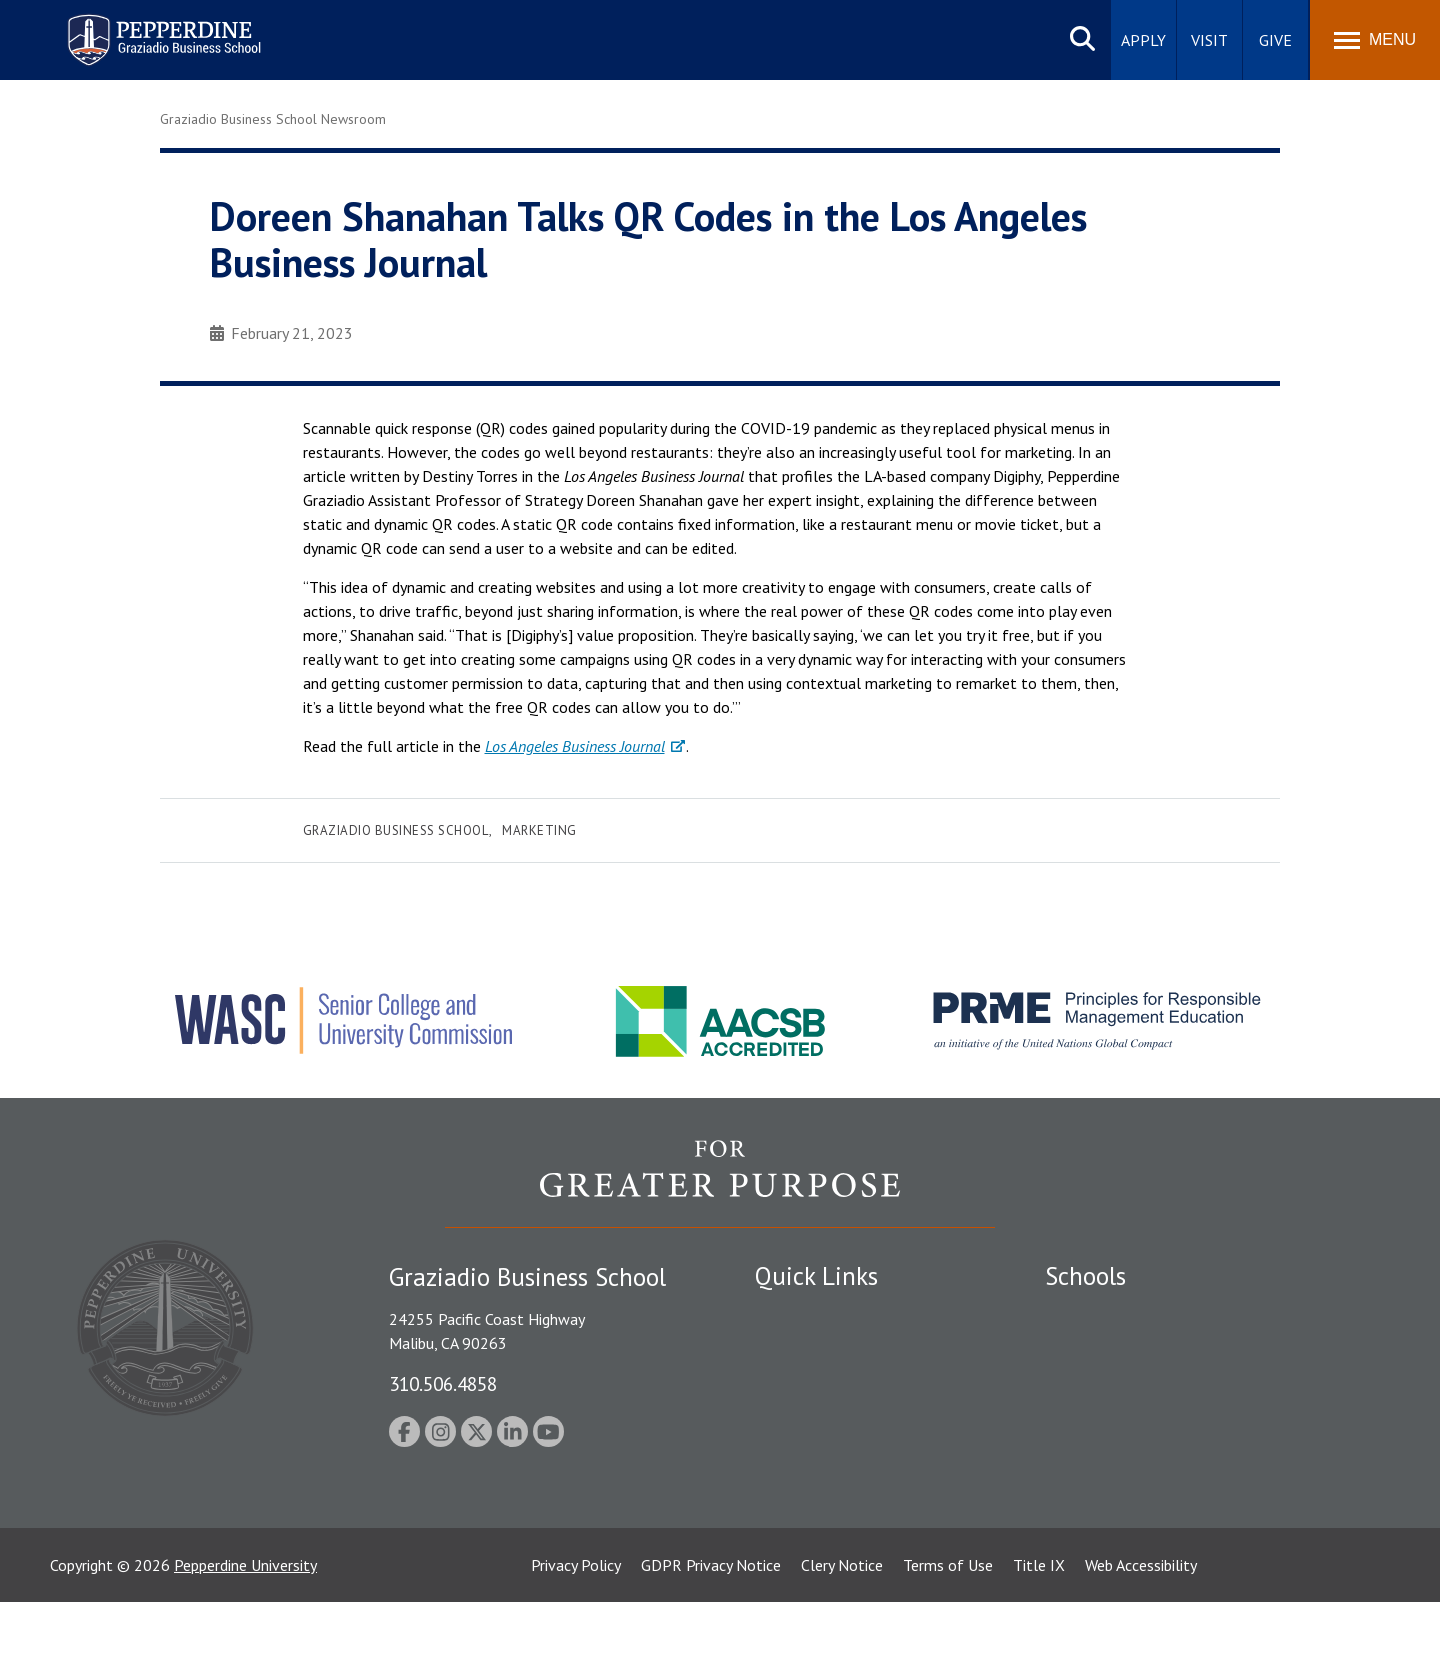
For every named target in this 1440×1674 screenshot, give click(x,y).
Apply (1143, 40)
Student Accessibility (824, 1383)
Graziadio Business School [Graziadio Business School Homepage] (1132, 1383)
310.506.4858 (443, 1383)
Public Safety (799, 1349)
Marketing (539, 830)
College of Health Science (1132, 1509)
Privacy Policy (576, 1637)
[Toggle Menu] (1375, 40)
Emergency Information (834, 1418)
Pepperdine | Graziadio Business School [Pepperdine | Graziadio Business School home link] (138, 27)
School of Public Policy (1122, 1474)
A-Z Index (787, 1523)
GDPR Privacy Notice (711, 1637)
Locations (788, 1314)
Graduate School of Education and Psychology (1200, 1418)
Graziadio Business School (396, 830)
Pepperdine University (245, 1637)
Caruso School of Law (1119, 1349)
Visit (1209, 40)
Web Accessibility (1141, 1637)
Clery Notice (842, 1637)
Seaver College (1095, 1314)
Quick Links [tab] (816, 1276)
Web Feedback (802, 1557)
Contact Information (825, 1488)
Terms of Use (948, 1637)
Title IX (1039, 1637)
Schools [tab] (1085, 1276)
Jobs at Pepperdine (817, 1453)
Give (1275, 40)
